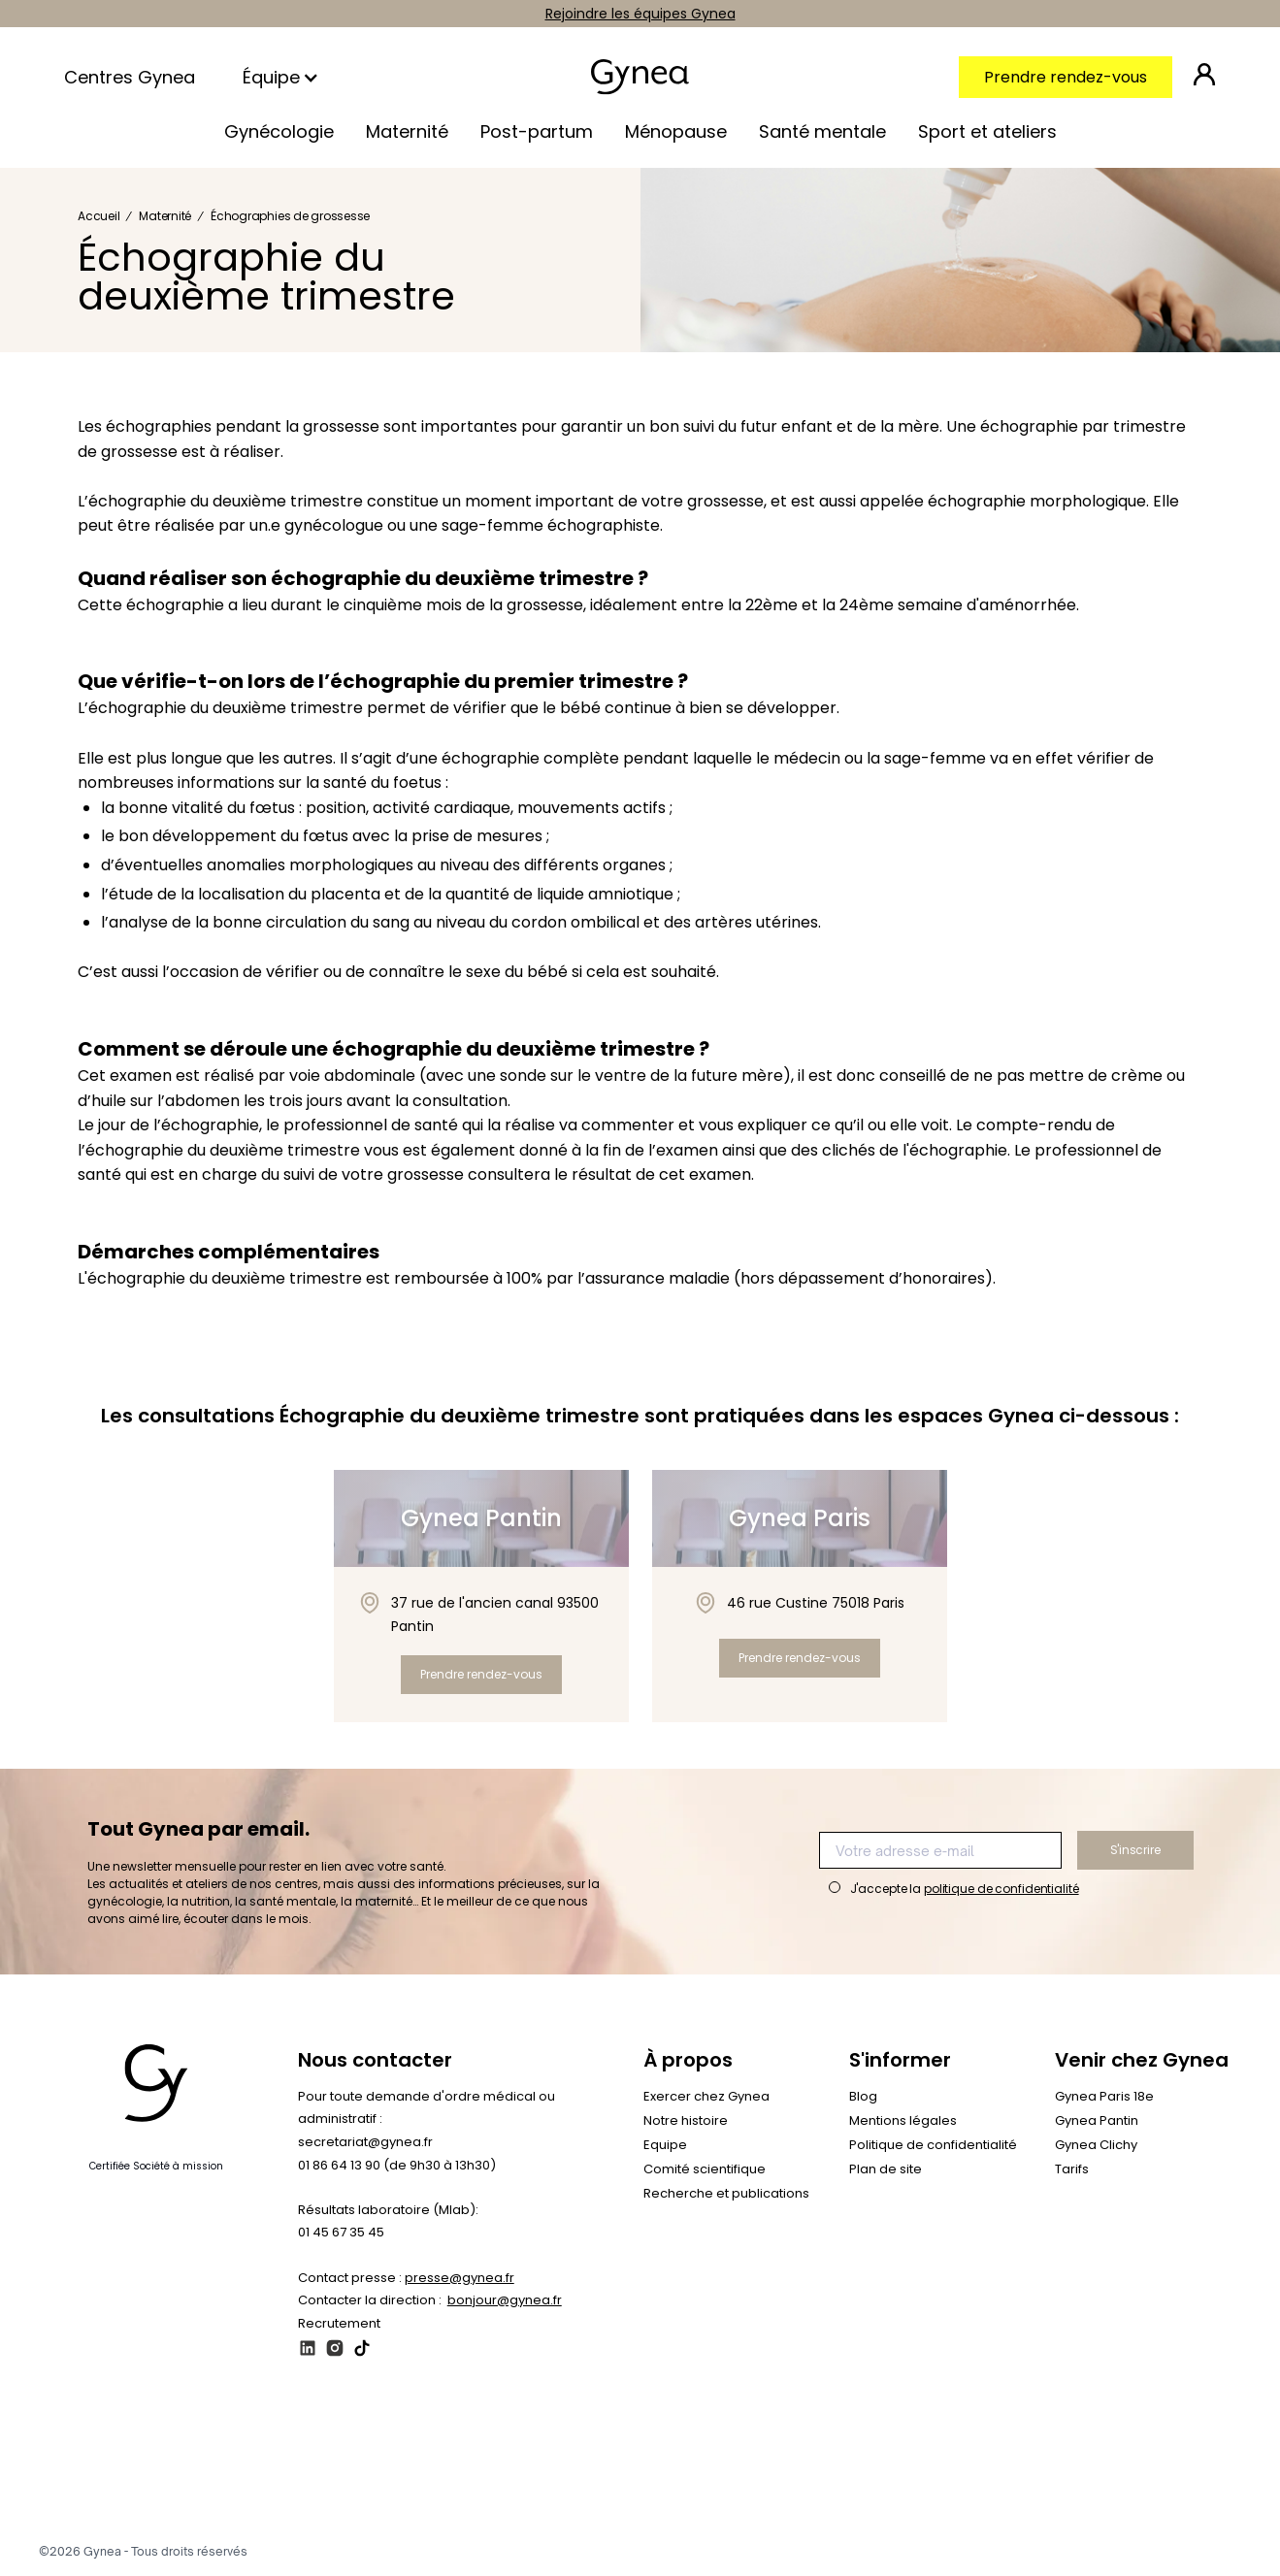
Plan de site (885, 2169)
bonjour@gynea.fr (504, 2300)
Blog (863, 2096)
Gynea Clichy (1096, 2145)
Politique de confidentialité (933, 2145)
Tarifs (1072, 2169)
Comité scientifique (704, 2169)
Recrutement (339, 2323)
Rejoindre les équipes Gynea (640, 13)
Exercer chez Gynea (706, 2096)
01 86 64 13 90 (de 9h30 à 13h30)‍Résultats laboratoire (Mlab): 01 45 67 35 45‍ (397, 2198)
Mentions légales (903, 2120)
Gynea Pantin (1096, 2120)
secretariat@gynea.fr (365, 2142)
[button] (283, 77)
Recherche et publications (726, 2193)
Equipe (665, 2145)
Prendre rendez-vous (1065, 77)
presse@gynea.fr (459, 2277)
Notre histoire (685, 2120)
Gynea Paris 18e (1104, 2096)
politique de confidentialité (1001, 1888)
